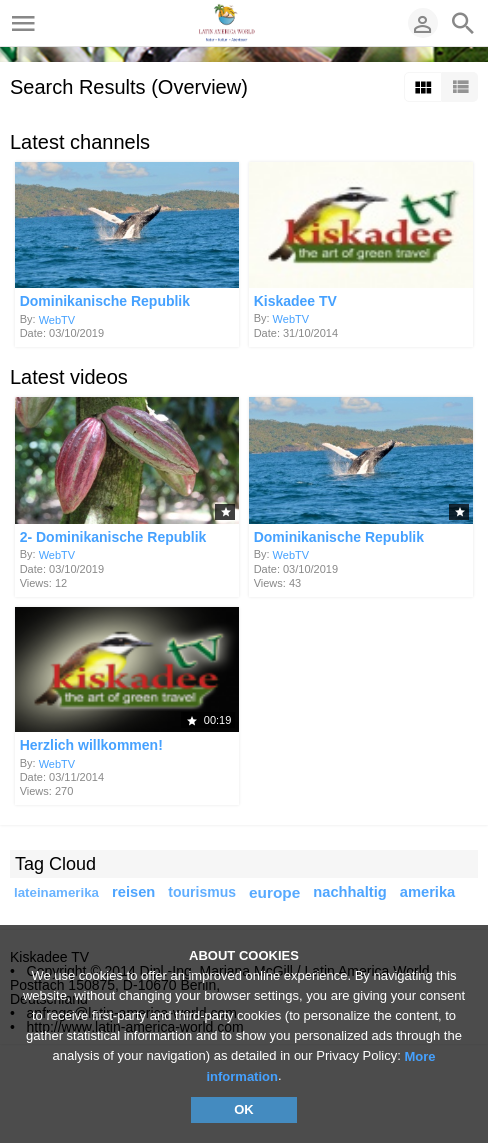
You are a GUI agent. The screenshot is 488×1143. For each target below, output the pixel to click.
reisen (133, 892)
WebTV (57, 319)
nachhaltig (349, 892)
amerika (428, 892)
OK (244, 1109)
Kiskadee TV (295, 301)
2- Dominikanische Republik (113, 537)
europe (274, 892)
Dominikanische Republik (105, 302)
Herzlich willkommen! (91, 746)
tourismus (202, 892)
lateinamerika (56, 892)
